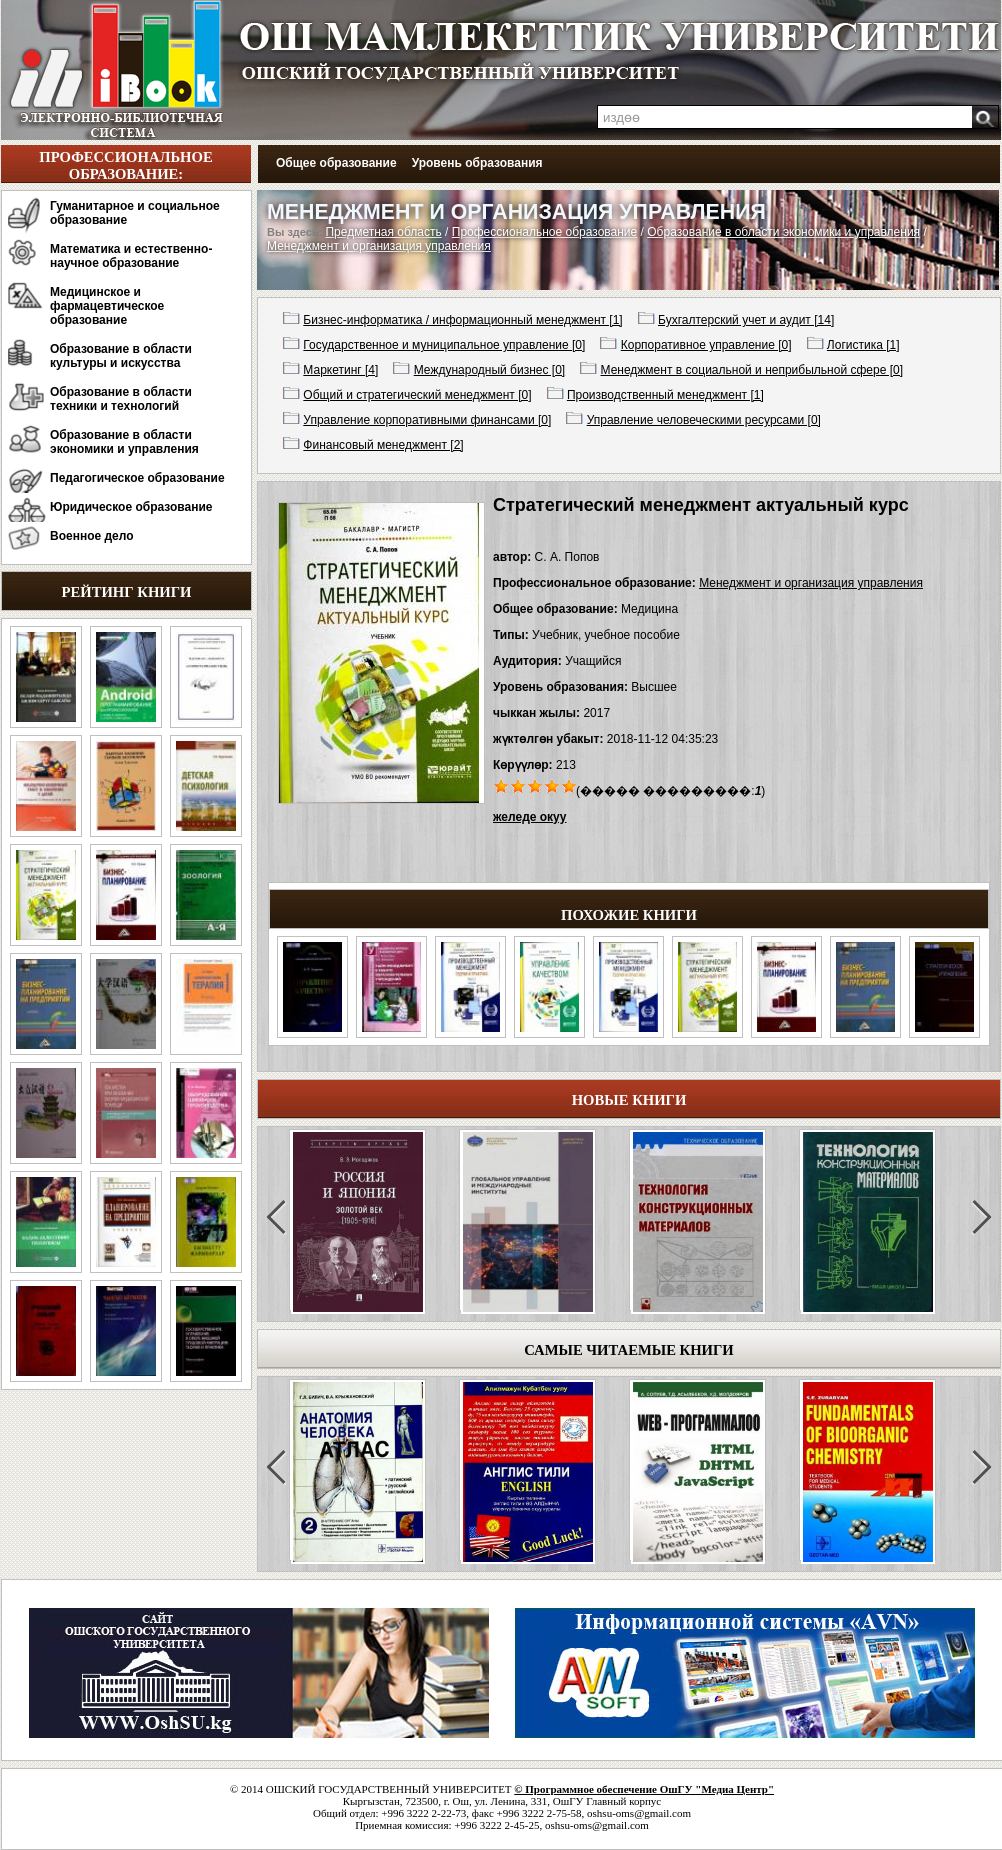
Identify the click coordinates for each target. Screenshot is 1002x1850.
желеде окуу (529, 817)
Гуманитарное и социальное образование (135, 213)
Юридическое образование (131, 507)
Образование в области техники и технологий (121, 399)
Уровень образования (477, 163)
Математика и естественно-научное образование (131, 256)
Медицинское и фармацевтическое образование (107, 306)
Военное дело (92, 536)
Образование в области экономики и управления (124, 442)
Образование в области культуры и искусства (121, 356)
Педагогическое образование (137, 478)
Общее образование (336, 163)
